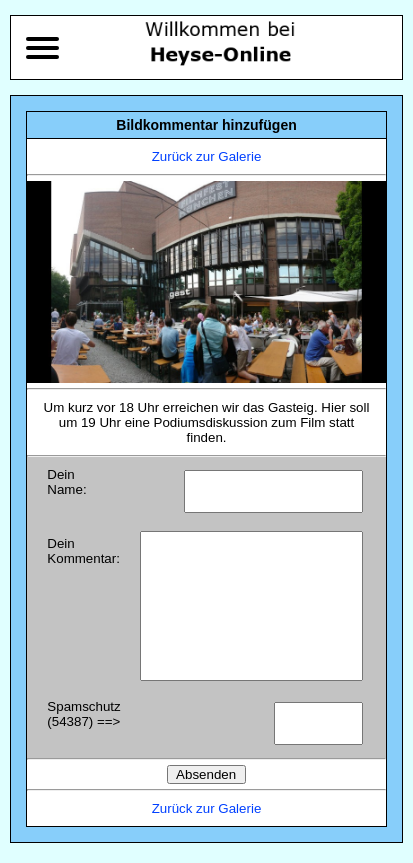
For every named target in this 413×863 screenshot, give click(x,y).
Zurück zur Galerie (207, 156)
